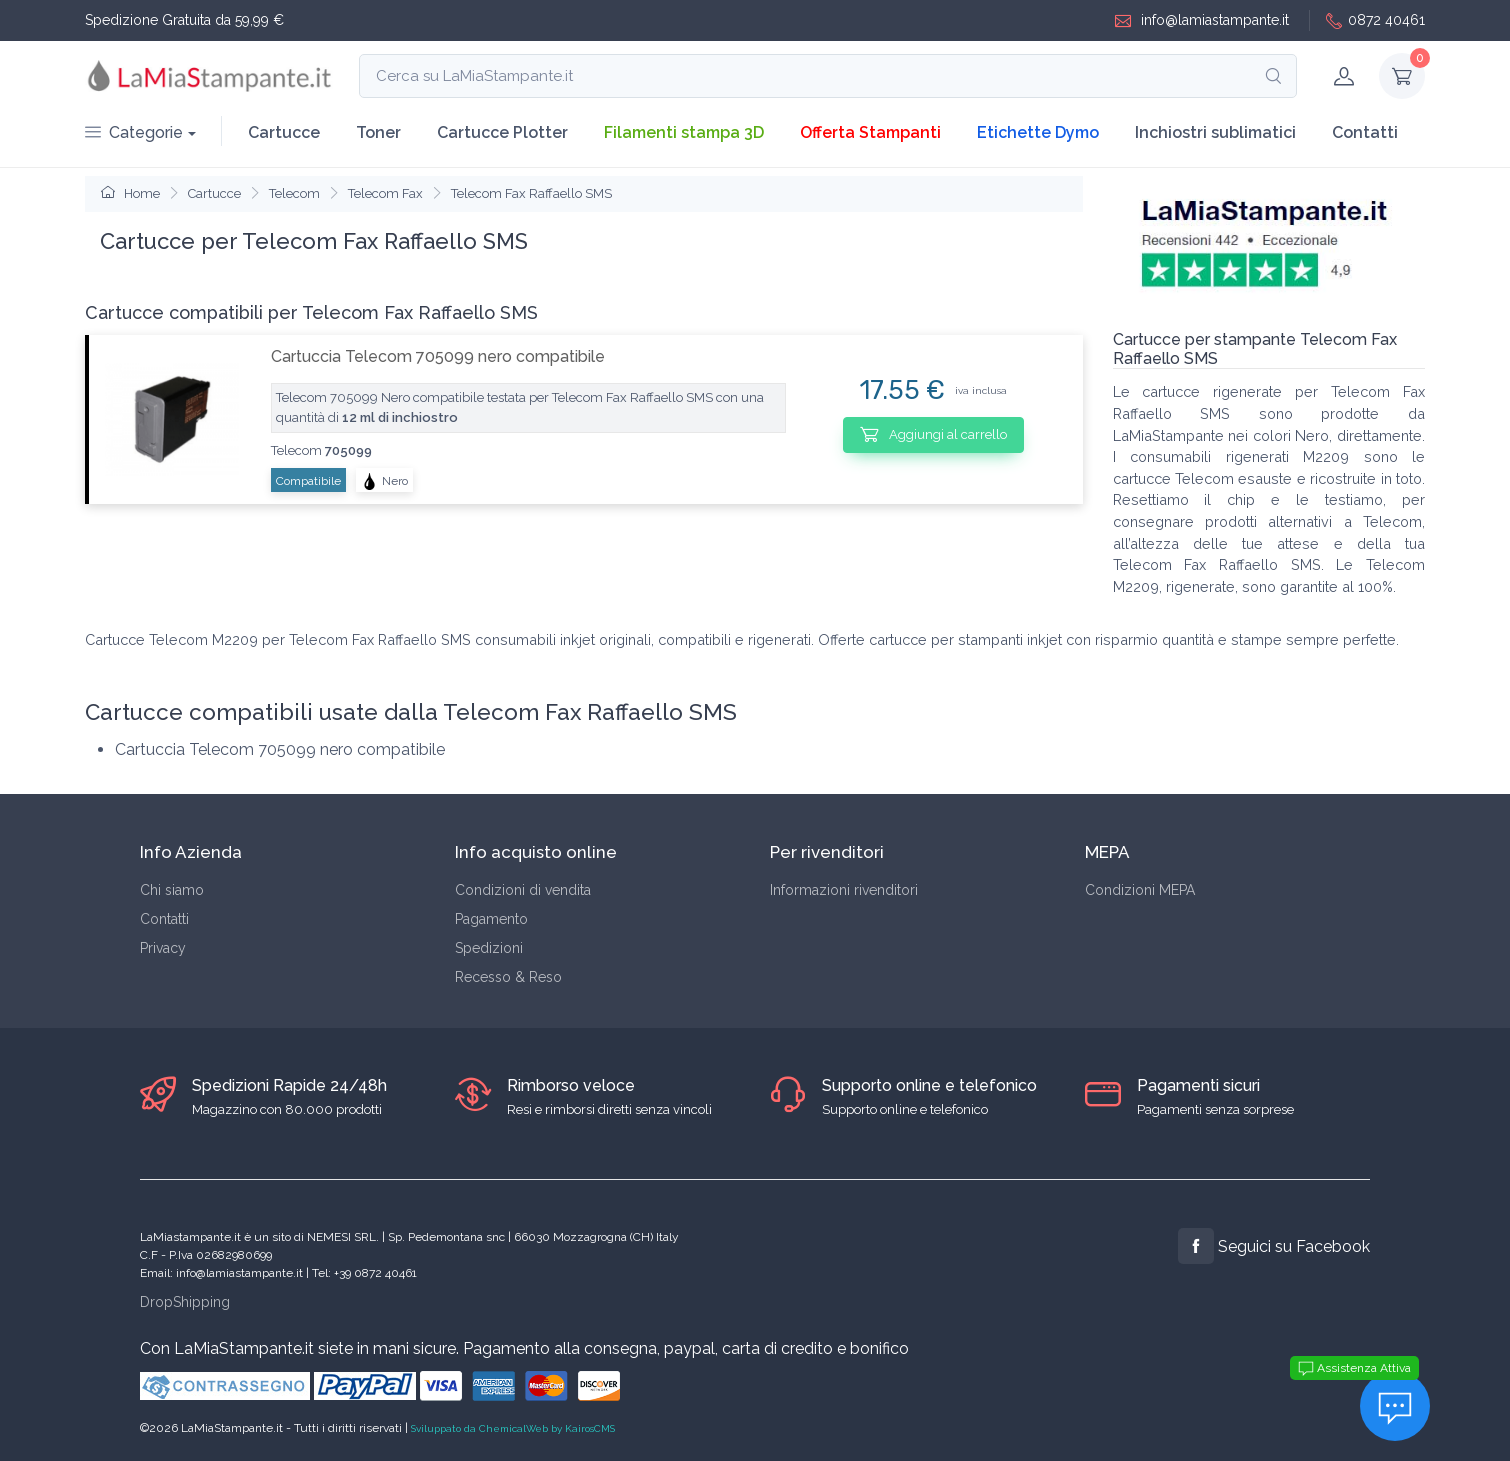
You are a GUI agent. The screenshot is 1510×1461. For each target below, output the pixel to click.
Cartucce (284, 132)
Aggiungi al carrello (933, 434)
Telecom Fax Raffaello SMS (531, 193)
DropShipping (185, 1302)
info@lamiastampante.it (1202, 20)
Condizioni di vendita (523, 890)
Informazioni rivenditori (844, 890)
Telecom (294, 193)
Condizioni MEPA (1140, 890)
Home (130, 193)
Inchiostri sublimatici (1215, 132)
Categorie (134, 132)
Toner (378, 132)
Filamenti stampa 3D (684, 132)
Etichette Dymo (1038, 132)
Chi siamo (172, 890)
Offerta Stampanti (870, 132)
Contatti (1365, 132)
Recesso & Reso (508, 977)
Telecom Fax (385, 193)
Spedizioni (489, 948)
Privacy (163, 948)
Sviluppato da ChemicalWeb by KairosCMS (513, 1428)
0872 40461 (1375, 20)
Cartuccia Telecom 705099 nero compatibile (438, 356)
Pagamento (491, 919)
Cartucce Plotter (502, 132)
